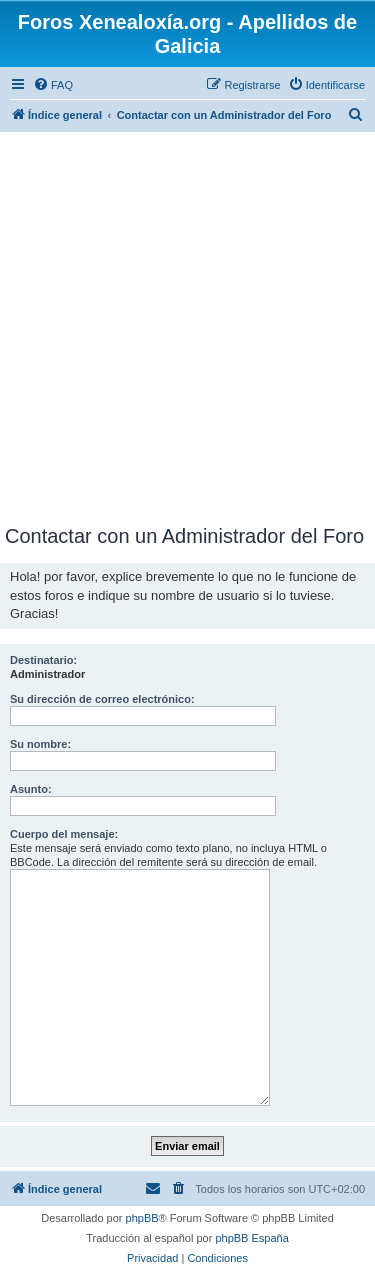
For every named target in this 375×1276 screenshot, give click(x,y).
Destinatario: (43, 660)
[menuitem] (53, 85)
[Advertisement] (187, 327)
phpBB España (251, 1238)
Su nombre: (40, 744)
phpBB (142, 1218)
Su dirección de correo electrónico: (102, 699)
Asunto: (31, 789)
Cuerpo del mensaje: (64, 834)
